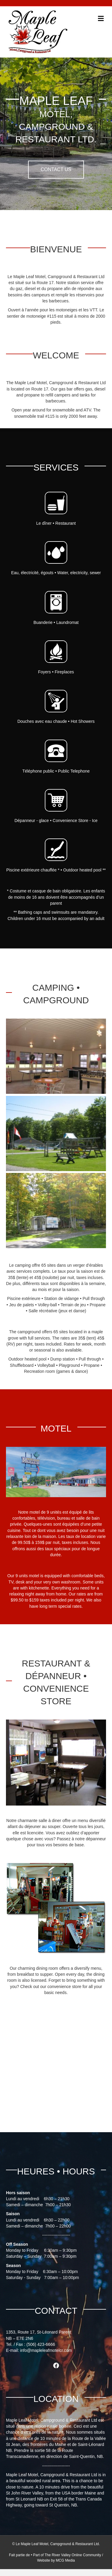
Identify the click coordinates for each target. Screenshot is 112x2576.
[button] (56, 170)
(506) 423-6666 (40, 2344)
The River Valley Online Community (73, 2555)
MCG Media (65, 2560)
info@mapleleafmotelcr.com (46, 2350)
